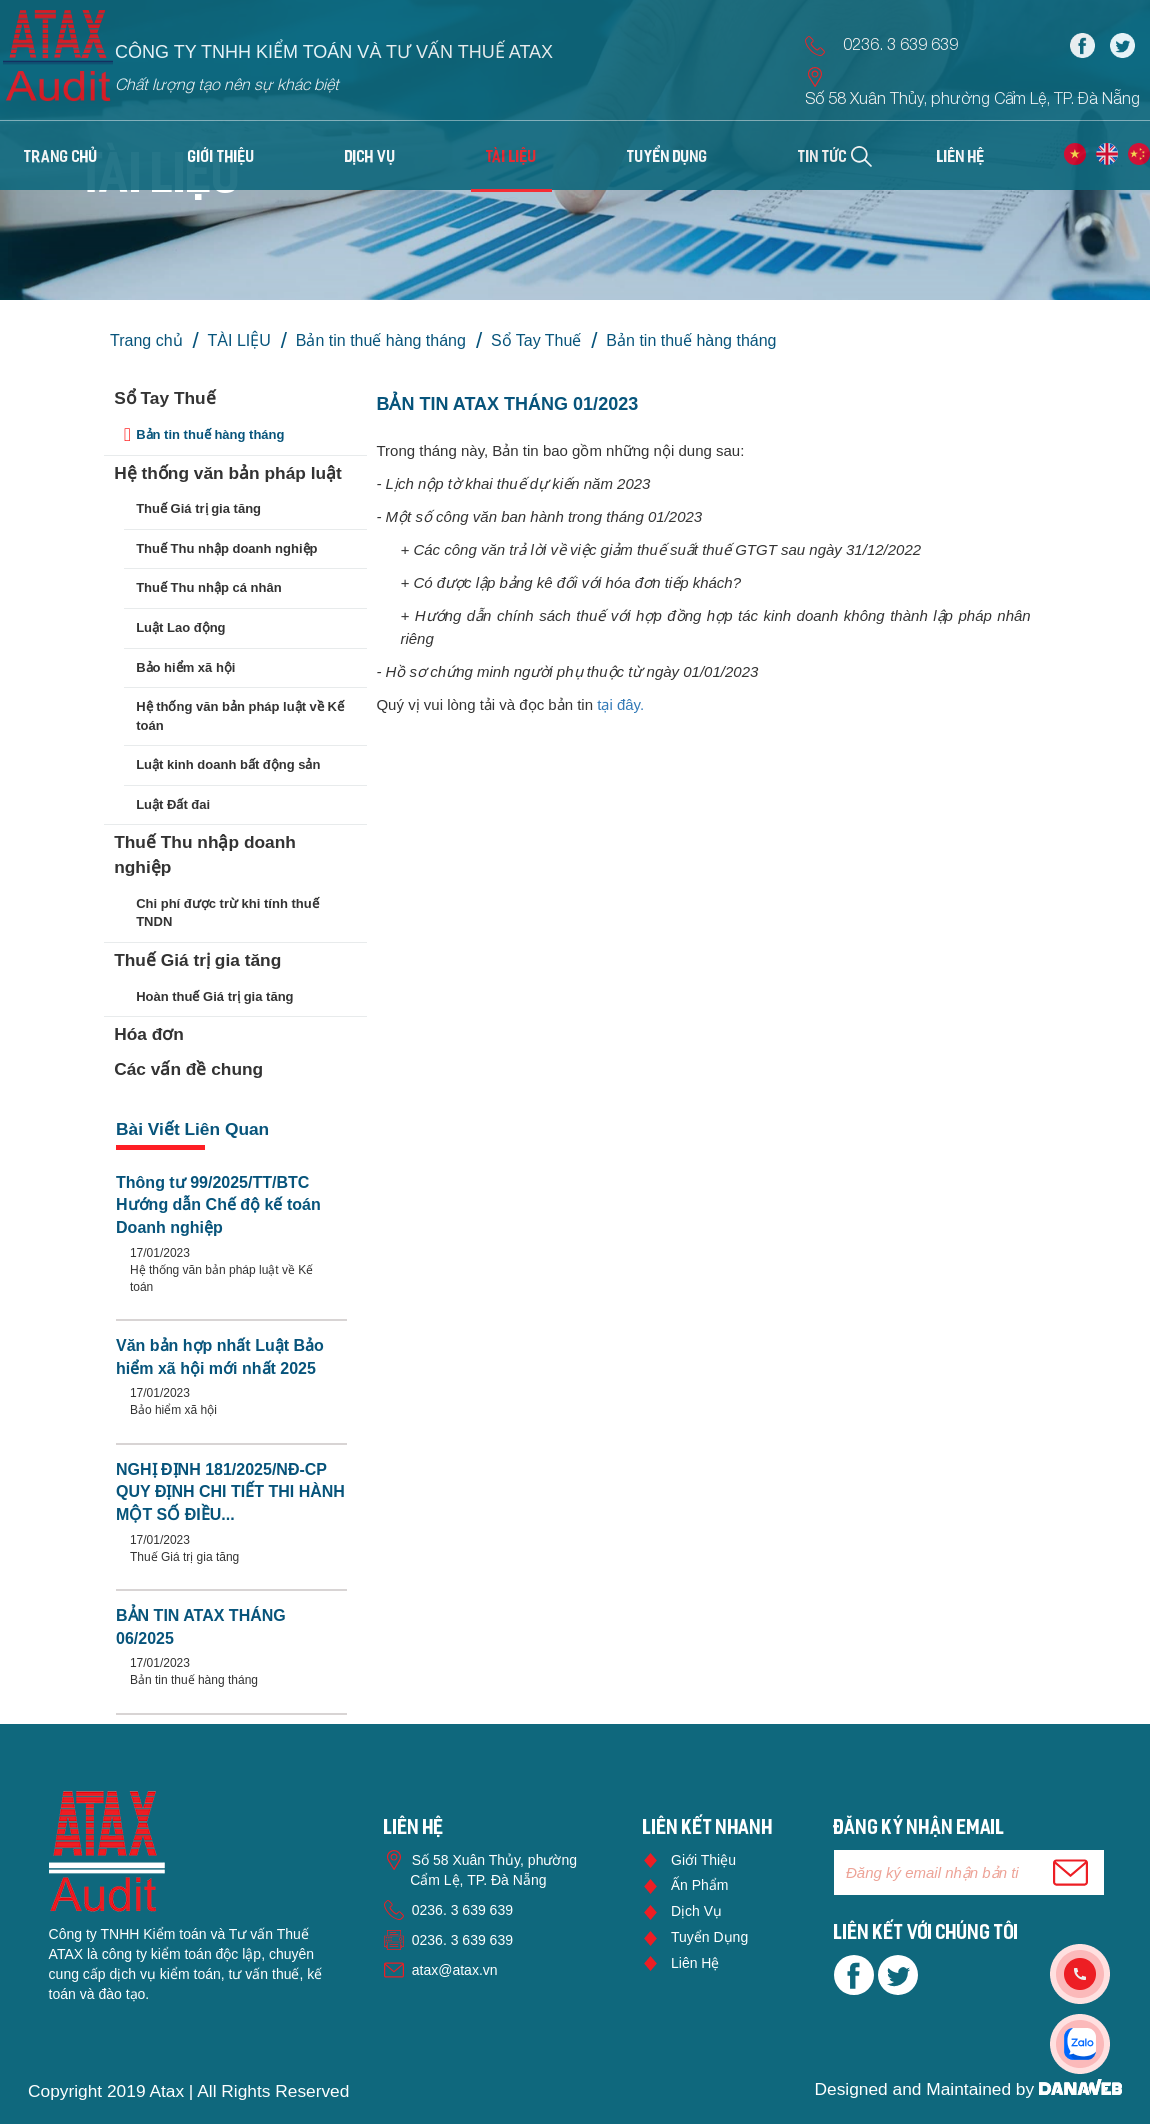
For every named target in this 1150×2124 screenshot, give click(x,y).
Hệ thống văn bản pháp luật (228, 473)
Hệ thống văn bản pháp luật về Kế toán (240, 716)
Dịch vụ (696, 1911)
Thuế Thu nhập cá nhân (208, 587)
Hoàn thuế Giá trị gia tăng (214, 996)
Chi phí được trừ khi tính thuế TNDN (227, 913)
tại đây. (622, 704)
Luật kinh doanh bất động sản (228, 764)
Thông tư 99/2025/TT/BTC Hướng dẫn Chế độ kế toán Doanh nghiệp (218, 1205)
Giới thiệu (703, 1860)
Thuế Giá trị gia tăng (198, 508)
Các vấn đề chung (188, 1069)
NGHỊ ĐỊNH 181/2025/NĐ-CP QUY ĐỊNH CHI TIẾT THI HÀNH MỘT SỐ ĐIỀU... (230, 1492)
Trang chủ (61, 158)
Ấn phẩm (699, 1885)
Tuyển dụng (709, 1937)
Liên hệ (695, 1963)
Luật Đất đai (173, 804)
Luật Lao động (180, 627)
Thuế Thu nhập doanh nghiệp (226, 548)
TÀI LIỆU (239, 340)
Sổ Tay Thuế (536, 340)
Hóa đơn (149, 1034)
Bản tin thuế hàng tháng (381, 340)
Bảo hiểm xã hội (185, 667)
